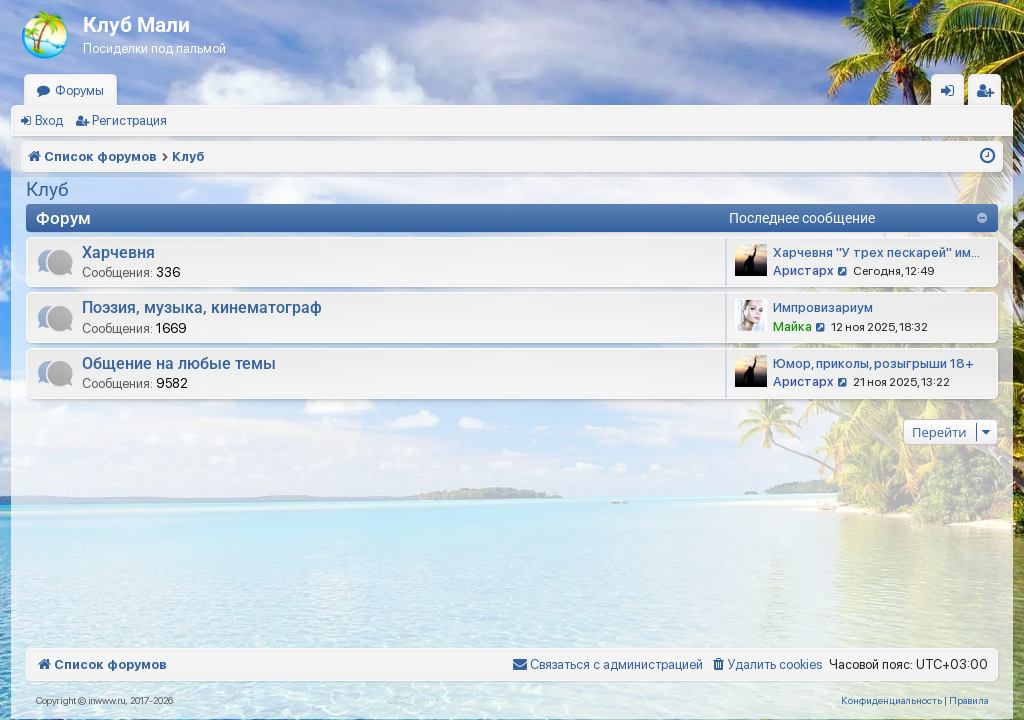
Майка (792, 326)
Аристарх (803, 270)
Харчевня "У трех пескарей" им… (876, 252)
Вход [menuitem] (952, 94)
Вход (49, 120)
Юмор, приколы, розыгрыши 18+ (873, 363)
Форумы (79, 90)
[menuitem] (766, 665)
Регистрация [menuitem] (989, 94)
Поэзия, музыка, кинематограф (202, 307)
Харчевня (118, 252)
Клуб (47, 189)
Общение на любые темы (179, 363)
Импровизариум (823, 307)
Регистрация (129, 120)
